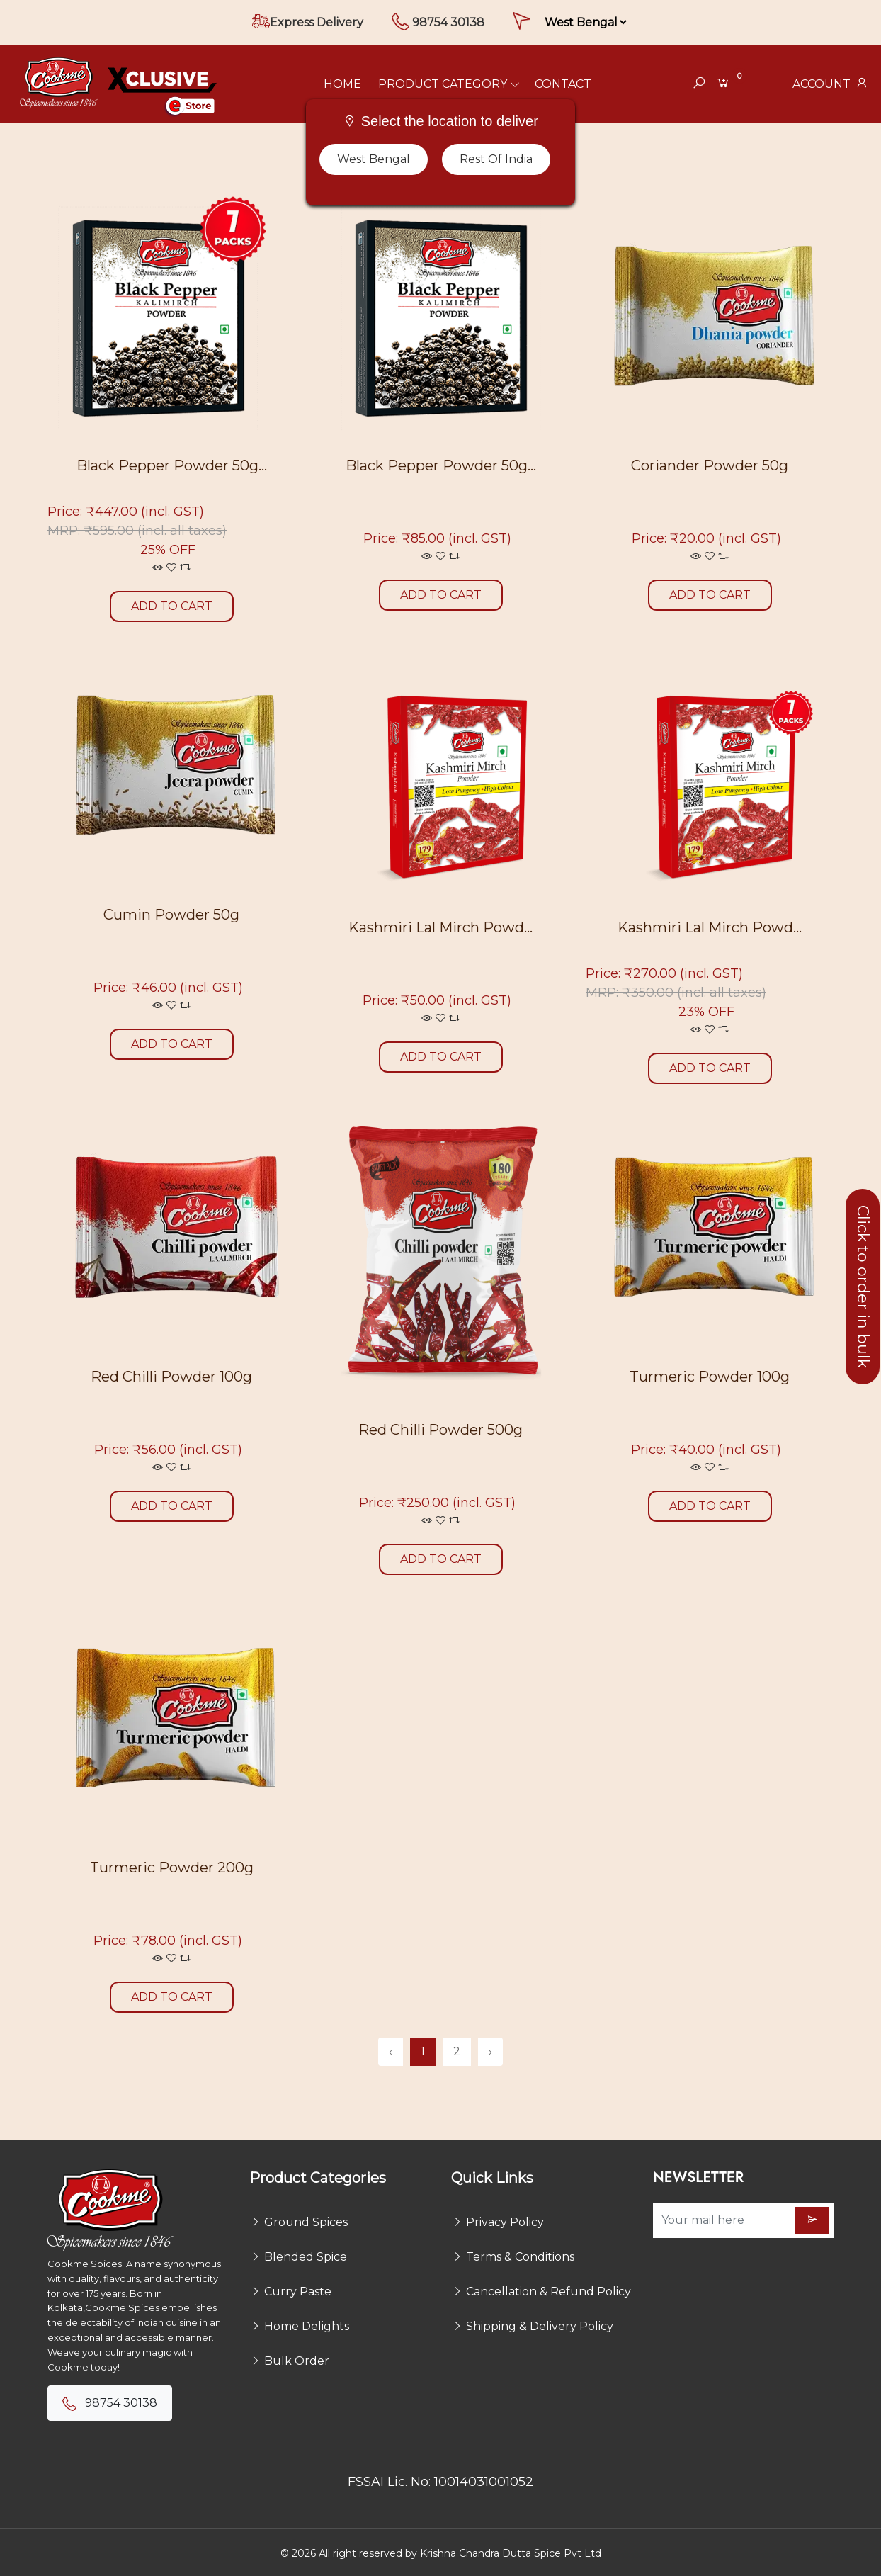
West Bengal (373, 159)
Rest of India (496, 159)
